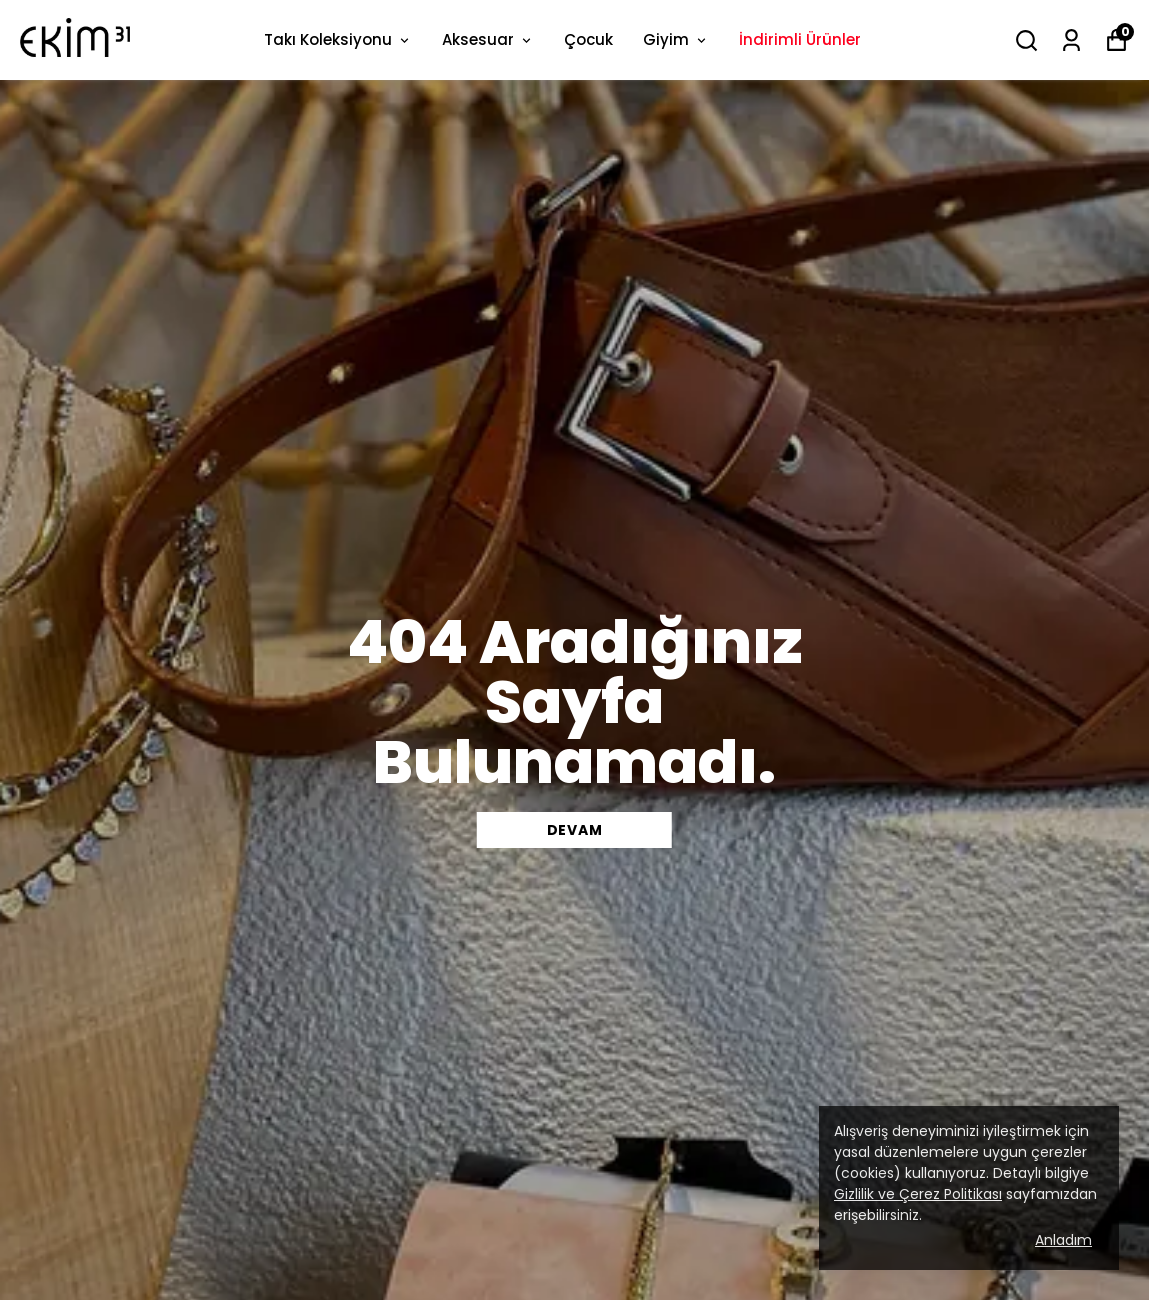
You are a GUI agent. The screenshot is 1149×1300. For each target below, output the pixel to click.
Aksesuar (488, 39)
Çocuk (588, 39)
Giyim (676, 39)
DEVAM (575, 830)
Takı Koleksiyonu (338, 39)
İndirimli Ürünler (800, 39)
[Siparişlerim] (1071, 40)
